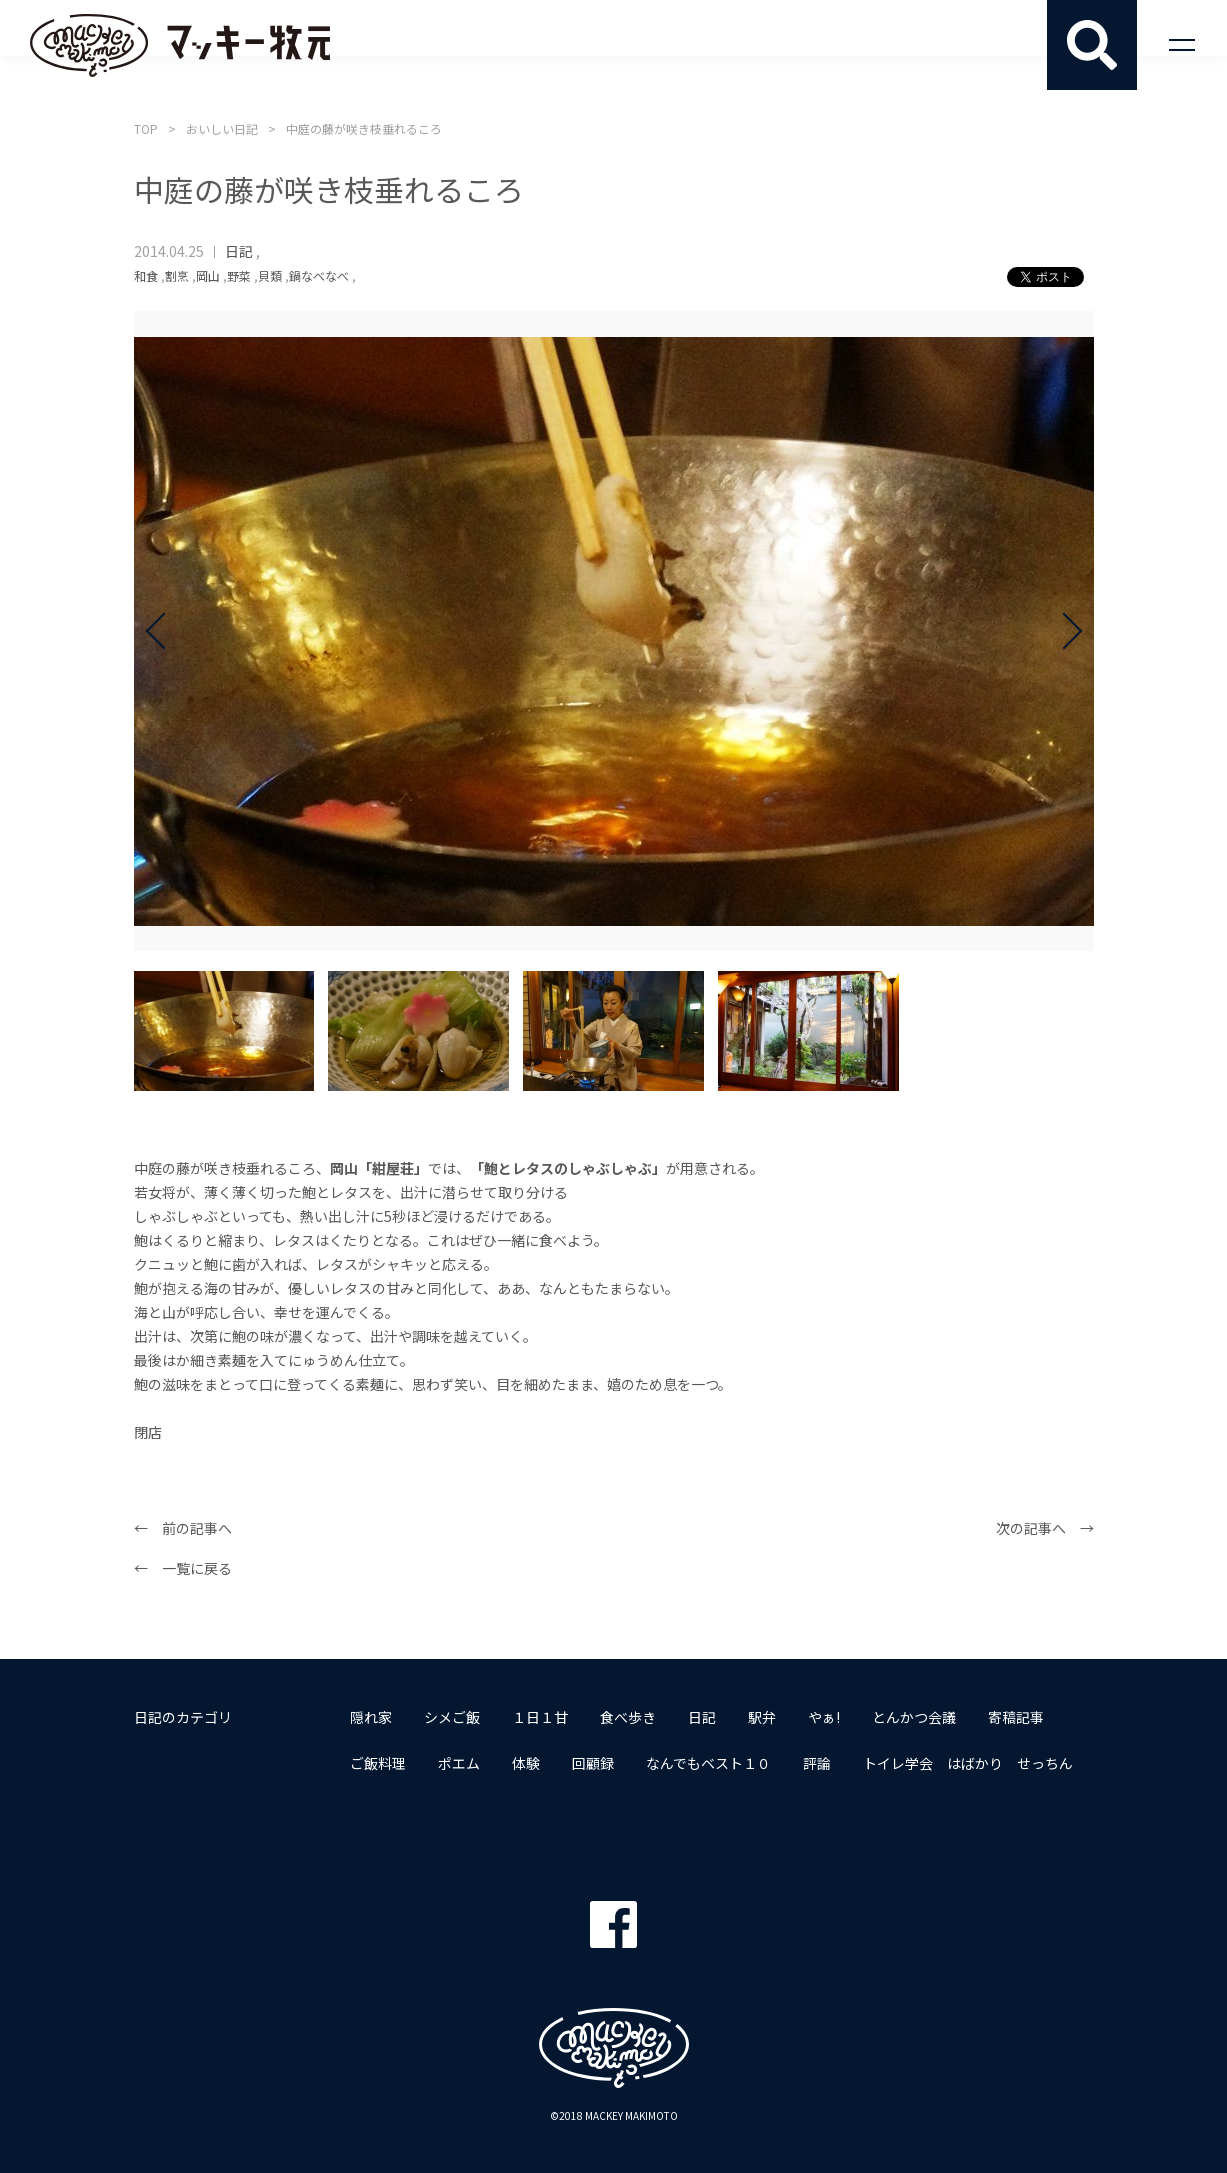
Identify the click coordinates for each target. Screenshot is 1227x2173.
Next (1064, 631)
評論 (817, 1763)
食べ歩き (628, 1717)
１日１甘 (540, 1717)
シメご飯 (452, 1717)
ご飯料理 (378, 1763)
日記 (239, 251)
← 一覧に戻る (183, 1568)
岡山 (208, 275)
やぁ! (824, 1717)
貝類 (270, 275)
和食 (146, 275)
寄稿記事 (1016, 1717)
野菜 (239, 275)
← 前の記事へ (183, 1528)
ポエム (459, 1763)
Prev (164, 631)
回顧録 (593, 1763)
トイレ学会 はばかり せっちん (968, 1763)
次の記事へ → (1045, 1528)
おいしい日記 (222, 128)
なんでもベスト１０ (708, 1763)
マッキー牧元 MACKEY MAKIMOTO (180, 45)
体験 (526, 1763)
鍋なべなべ (319, 275)
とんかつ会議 (914, 1717)
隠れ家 (371, 1717)
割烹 (177, 275)
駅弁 (762, 1717)
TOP (146, 128)
